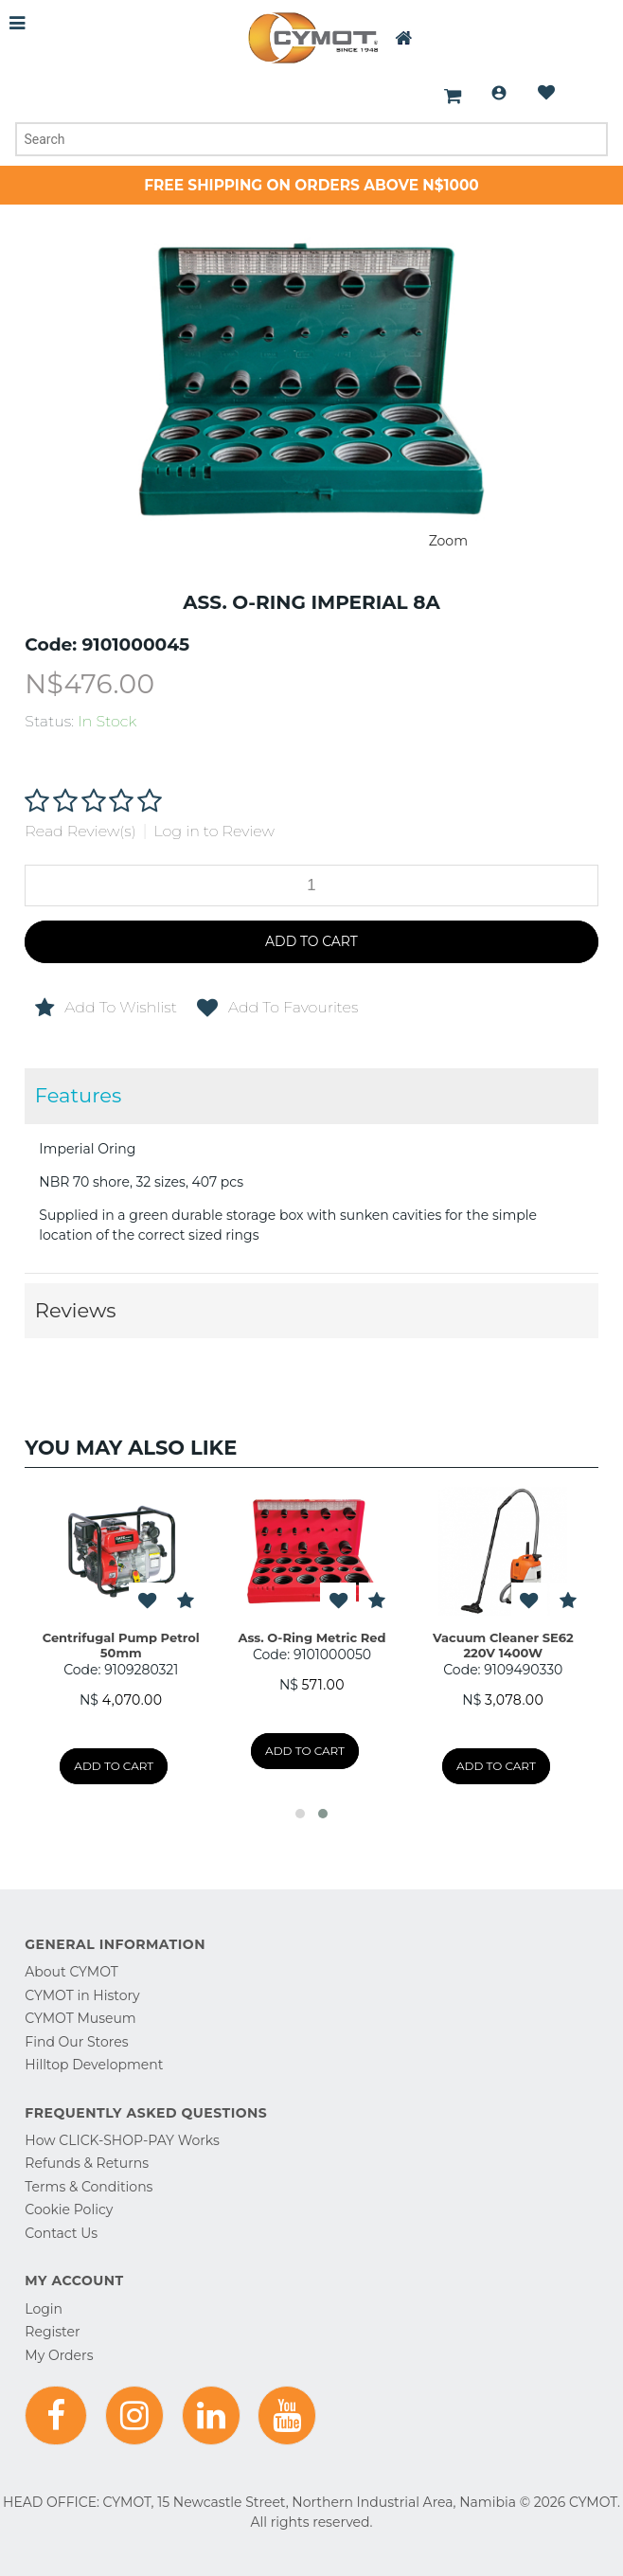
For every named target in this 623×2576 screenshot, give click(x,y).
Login (499, 93)
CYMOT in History (82, 1995)
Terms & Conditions (88, 2186)
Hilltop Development (94, 2064)
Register (52, 2331)
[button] (300, 1813)
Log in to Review (214, 831)
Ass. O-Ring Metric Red (312, 1637)
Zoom (448, 540)
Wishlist (546, 93)
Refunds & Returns (87, 2163)
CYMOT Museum (80, 2018)
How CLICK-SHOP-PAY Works (122, 2140)
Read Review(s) (80, 831)
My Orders (59, 2355)
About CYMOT (71, 1971)
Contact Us (61, 2233)
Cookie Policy (69, 2209)
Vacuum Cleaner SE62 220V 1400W (503, 1645)
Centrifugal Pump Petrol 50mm (121, 1645)
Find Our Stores (76, 2041)
